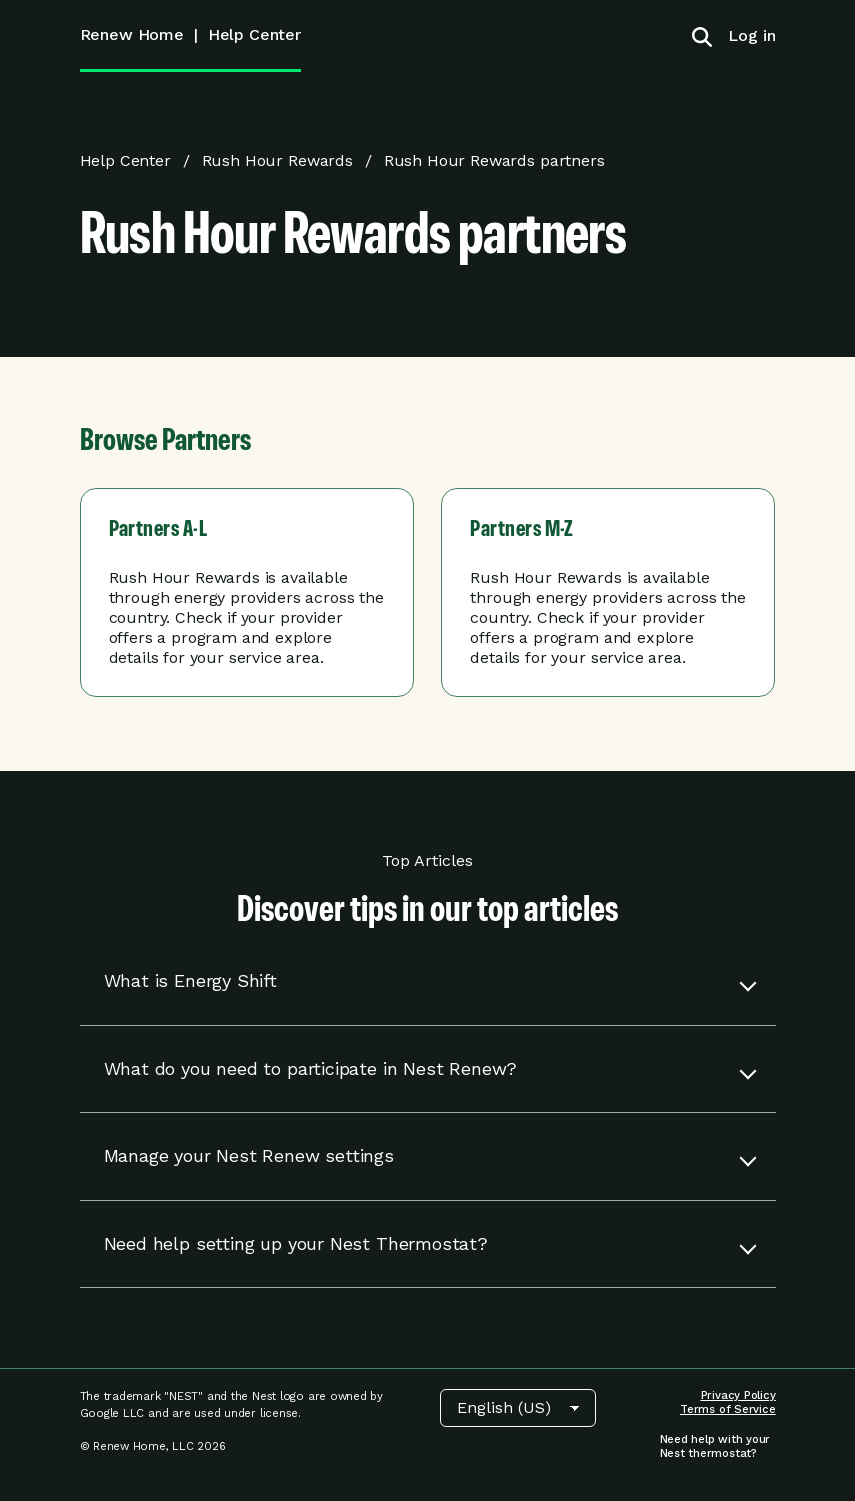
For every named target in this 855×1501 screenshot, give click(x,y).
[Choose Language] (518, 1408)
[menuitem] (744, 35)
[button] (428, 981)
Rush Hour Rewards (277, 160)
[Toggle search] (702, 36)
